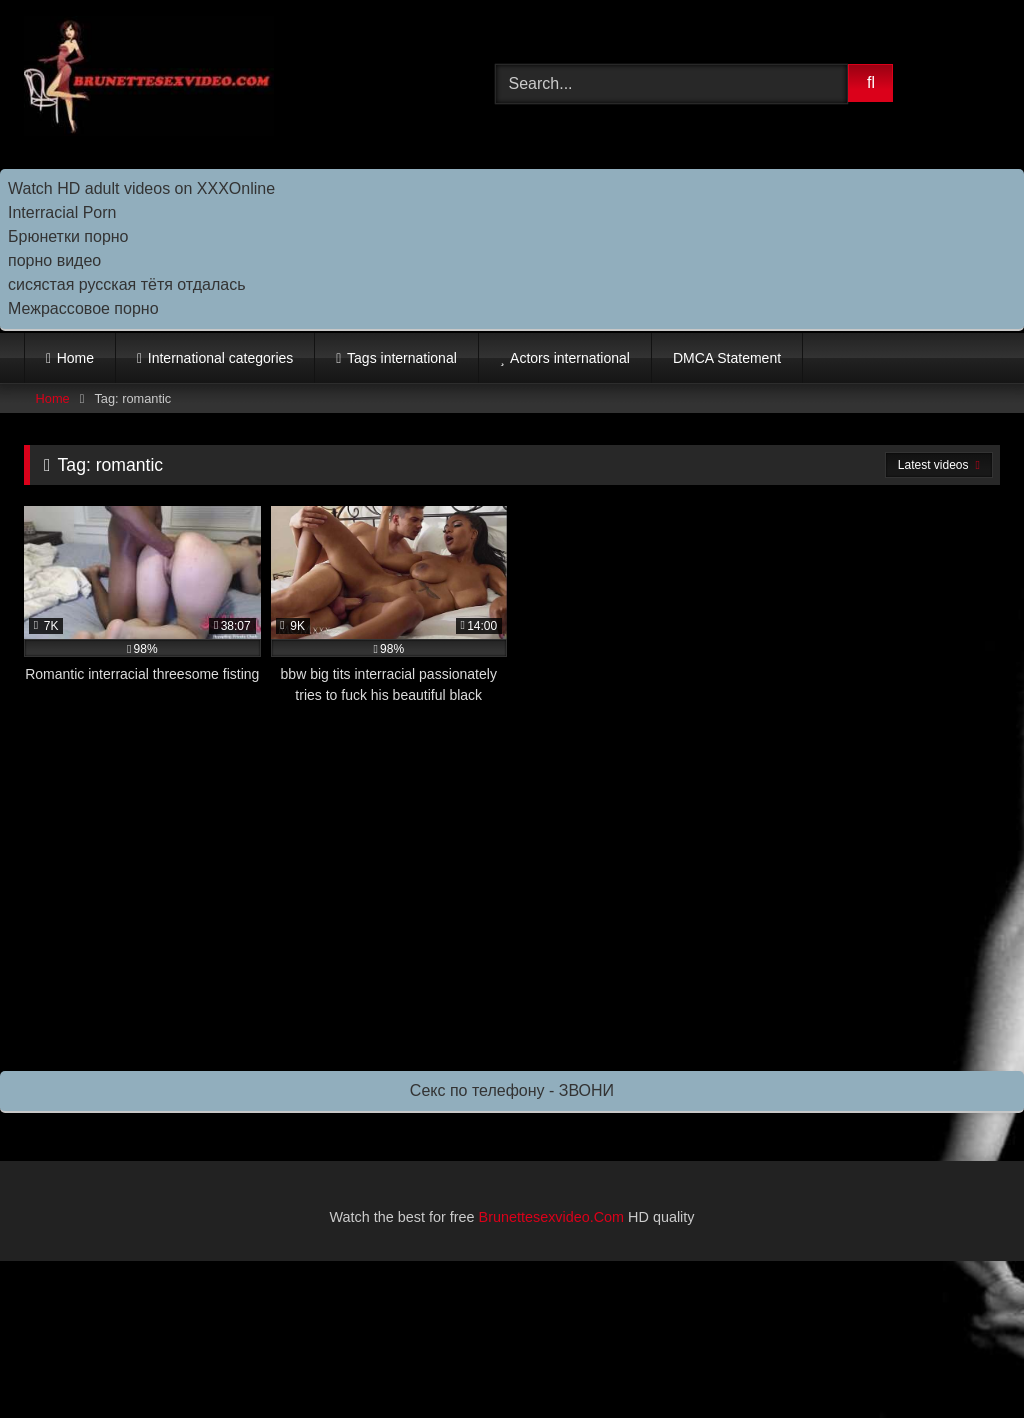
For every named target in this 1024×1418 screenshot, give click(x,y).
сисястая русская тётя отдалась (126, 284)
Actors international (570, 358)
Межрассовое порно (83, 308)
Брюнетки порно (68, 236)
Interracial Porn (62, 212)
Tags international (402, 358)
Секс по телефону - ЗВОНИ (512, 1090)
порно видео (54, 260)
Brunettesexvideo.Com (552, 1217)
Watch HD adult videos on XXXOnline (141, 188)
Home (75, 358)
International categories (221, 358)
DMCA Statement (727, 358)
